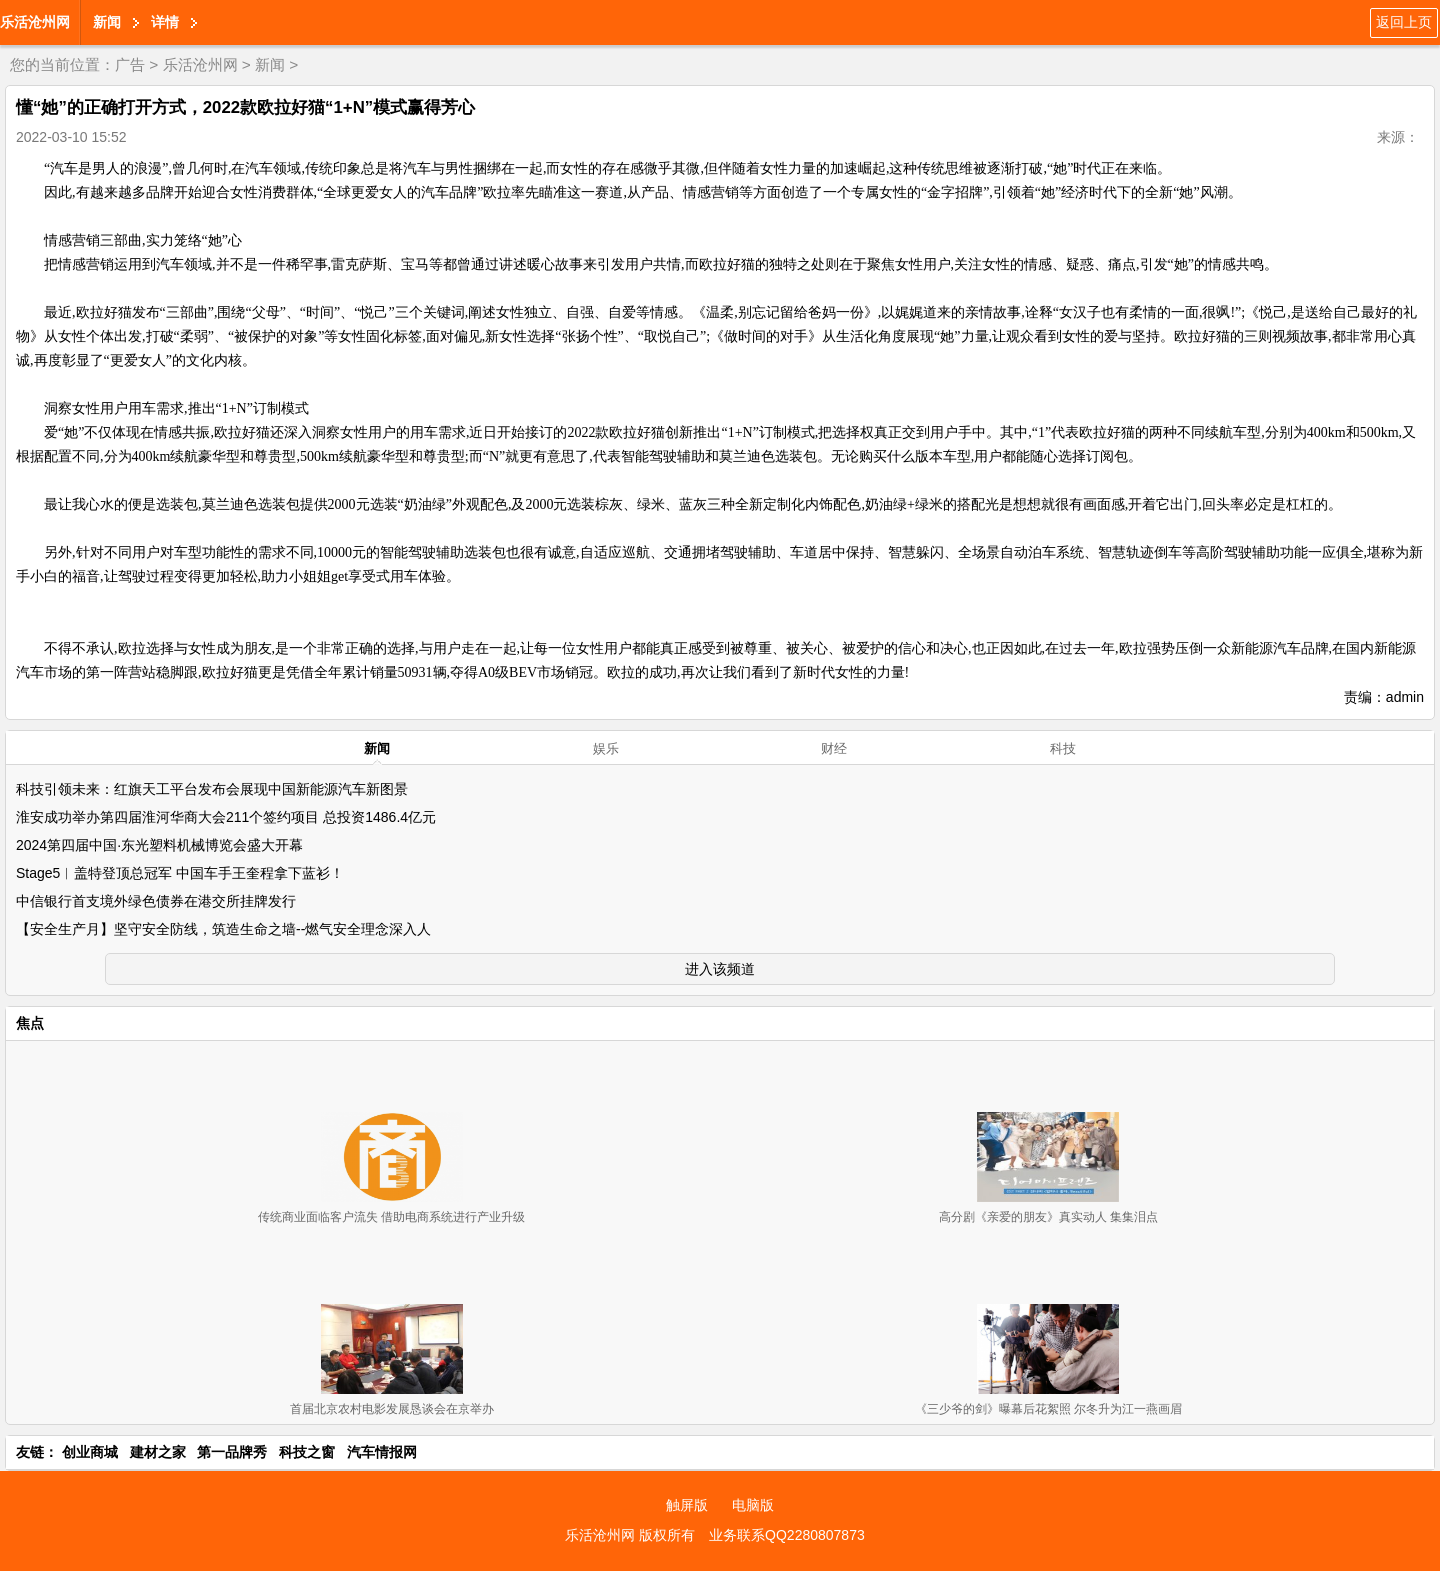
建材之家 (158, 1452)
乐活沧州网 (35, 22)
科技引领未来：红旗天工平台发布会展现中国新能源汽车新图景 (212, 789)
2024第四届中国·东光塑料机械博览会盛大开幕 (159, 845)
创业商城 (90, 1452)
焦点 (30, 1023)
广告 (130, 64)
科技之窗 (307, 1452)
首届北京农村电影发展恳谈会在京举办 (392, 1409)
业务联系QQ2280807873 (787, 1535)
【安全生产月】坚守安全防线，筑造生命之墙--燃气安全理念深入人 (223, 929)
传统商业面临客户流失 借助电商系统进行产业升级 (391, 1217)
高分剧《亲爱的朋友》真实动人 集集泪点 (1048, 1217)
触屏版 (687, 1505)
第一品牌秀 (232, 1452)
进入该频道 (720, 969)
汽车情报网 (382, 1452)
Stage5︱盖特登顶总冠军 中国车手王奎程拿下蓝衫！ (180, 873)
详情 (165, 22)
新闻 (107, 22)
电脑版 (753, 1505)
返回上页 (1404, 22)
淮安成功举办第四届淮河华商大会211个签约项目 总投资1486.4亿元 (226, 817)
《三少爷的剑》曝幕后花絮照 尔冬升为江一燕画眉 (1048, 1409)
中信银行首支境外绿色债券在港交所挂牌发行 (156, 901)
